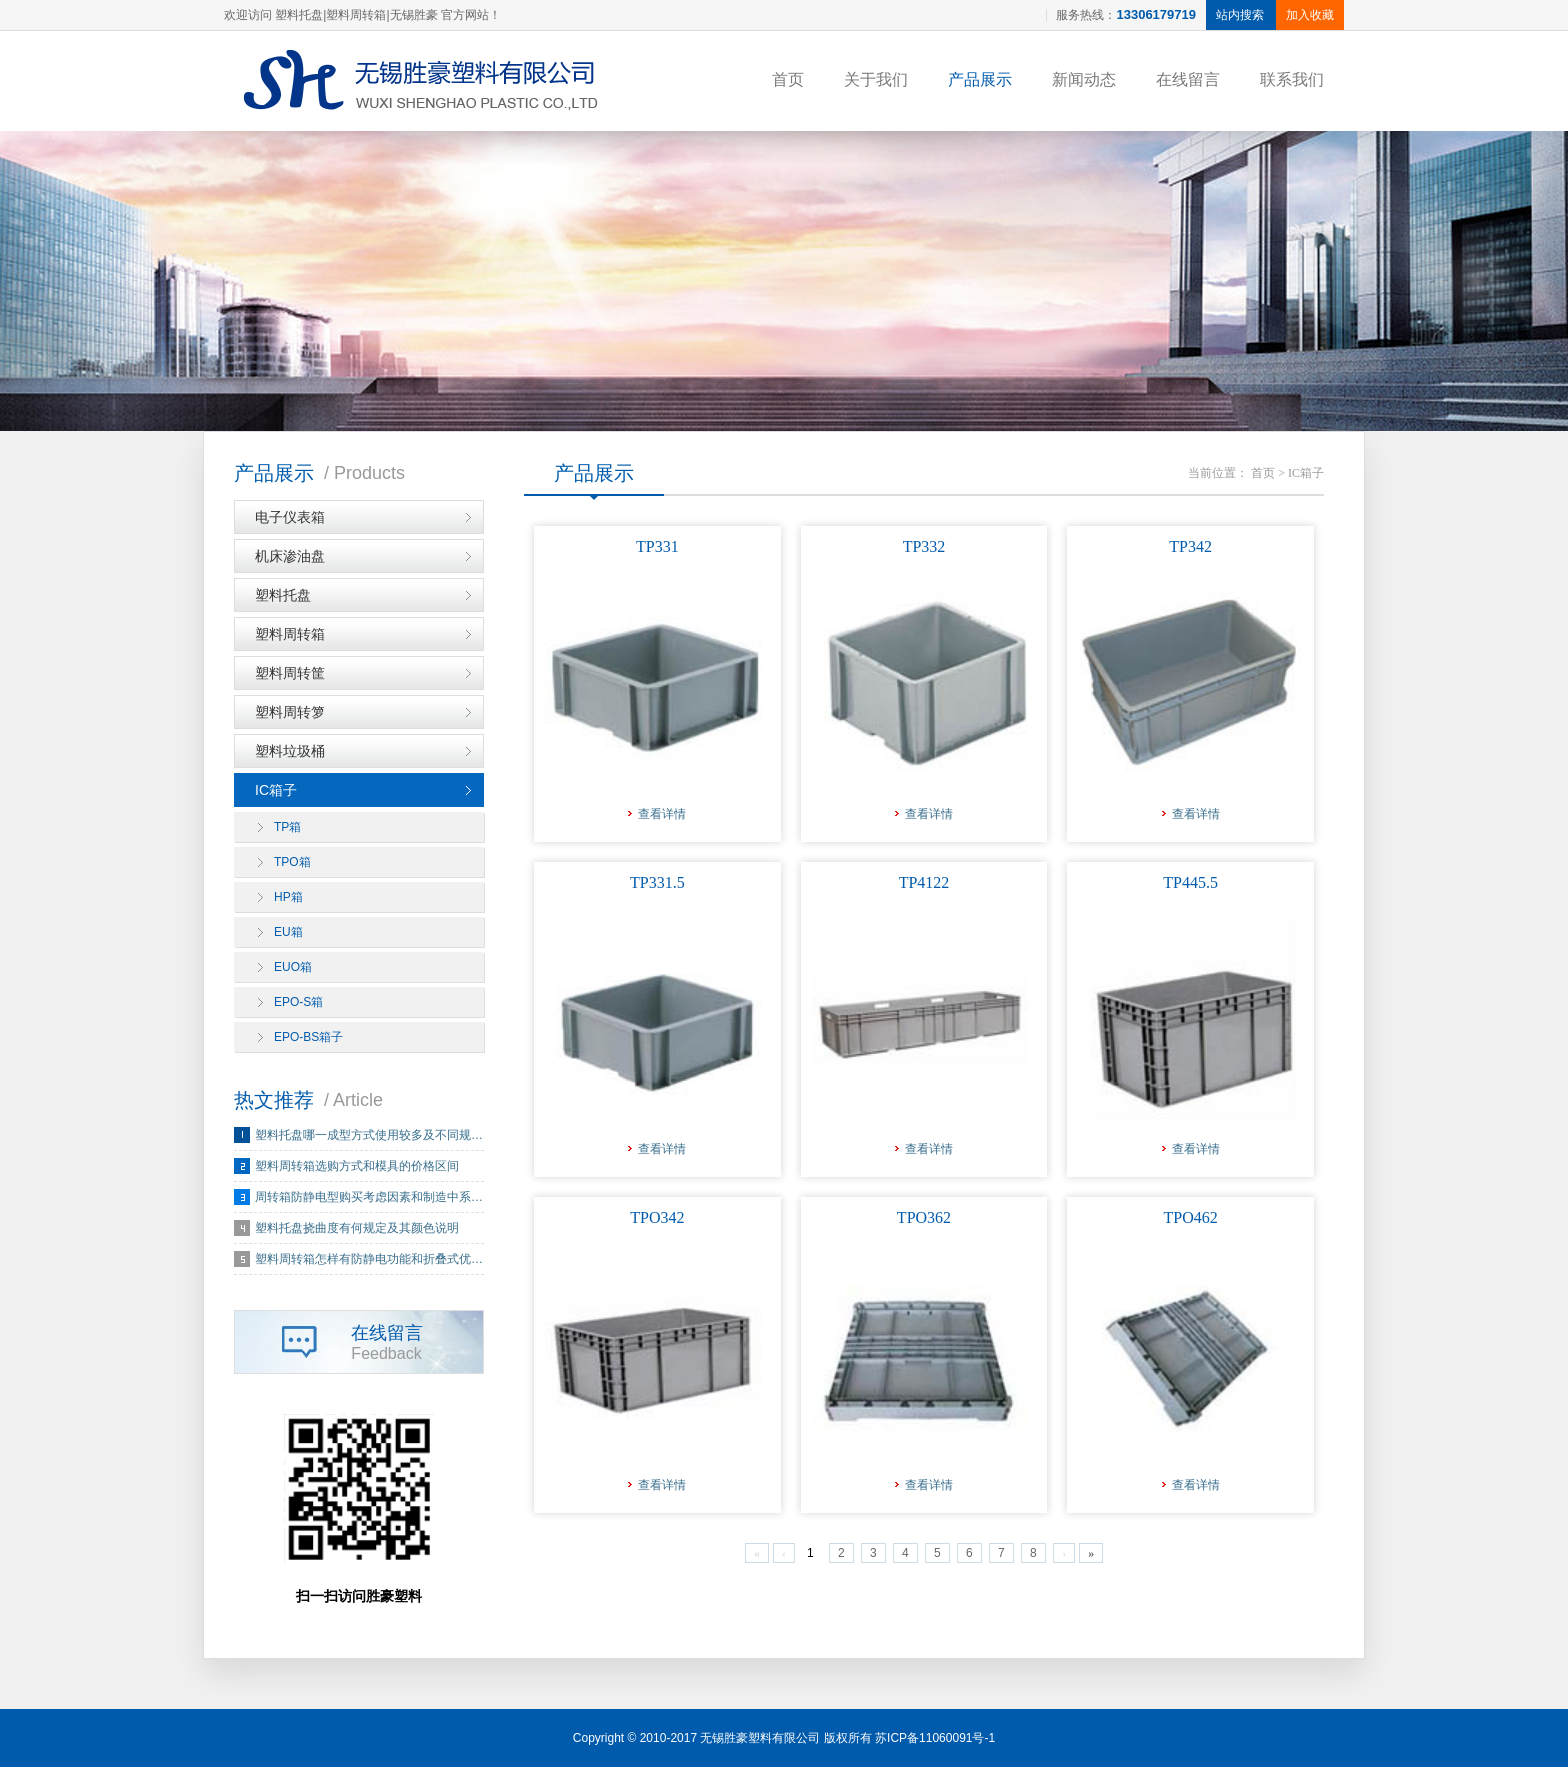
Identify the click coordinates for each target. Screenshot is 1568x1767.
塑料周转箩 (290, 712)
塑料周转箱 (290, 634)
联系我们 (1292, 79)
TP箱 (287, 827)
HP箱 (288, 897)
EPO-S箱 (298, 1002)
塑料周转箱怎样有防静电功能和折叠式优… (369, 1259)
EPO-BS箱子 (308, 1037)
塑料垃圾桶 (290, 751)
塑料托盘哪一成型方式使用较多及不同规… (369, 1135)
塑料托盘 (283, 595)
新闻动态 (1084, 79)
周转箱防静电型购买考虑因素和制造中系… (369, 1197)
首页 (788, 79)
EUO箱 (293, 967)
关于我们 (876, 79)
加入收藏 (1310, 15)
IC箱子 (276, 790)
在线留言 (1188, 79)
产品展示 (980, 79)
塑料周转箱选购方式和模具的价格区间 (357, 1166)
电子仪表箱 (290, 517)
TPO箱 (292, 862)
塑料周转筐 (290, 673)
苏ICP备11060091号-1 (935, 1738)
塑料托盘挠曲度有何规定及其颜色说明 (357, 1228)
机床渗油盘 (290, 556)
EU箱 (288, 932)
